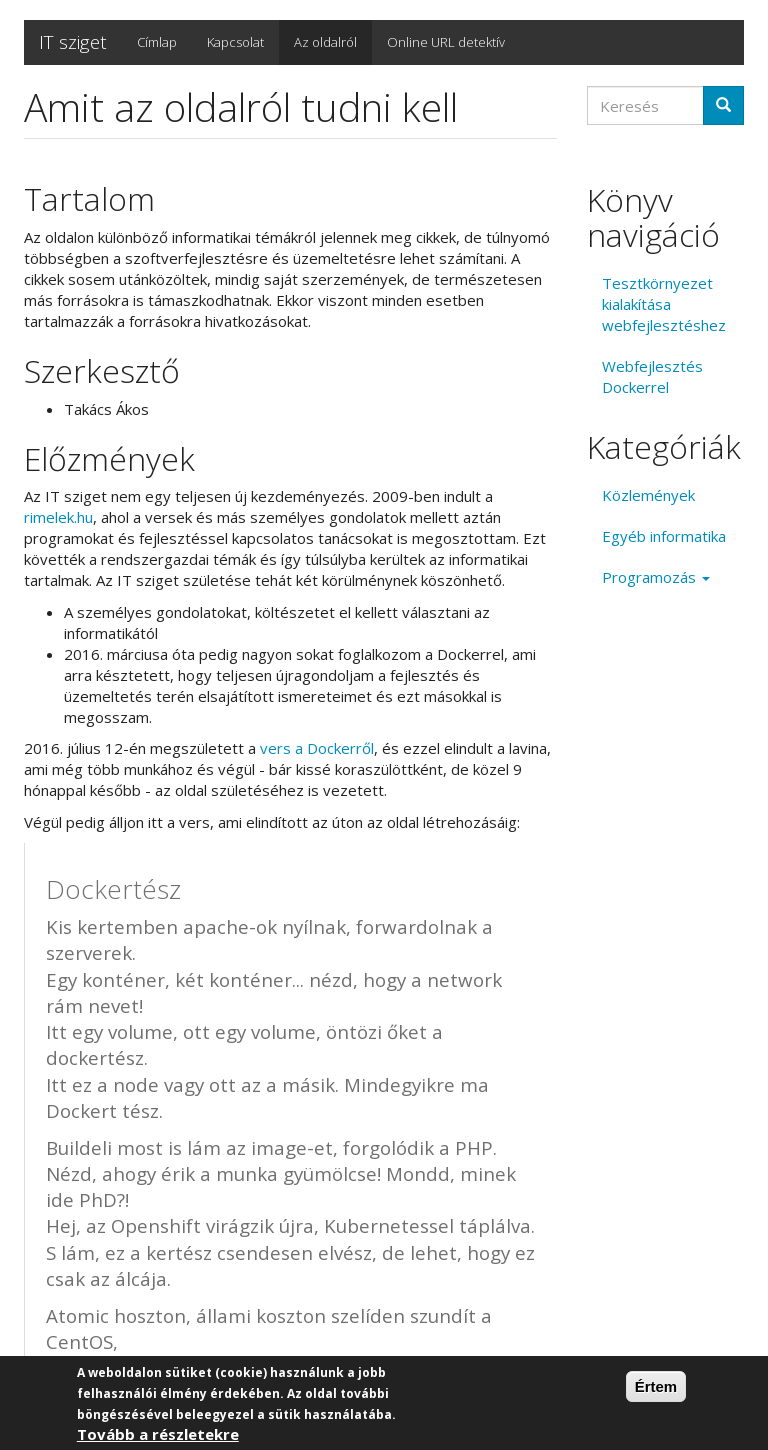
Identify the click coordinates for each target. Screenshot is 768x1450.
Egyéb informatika (664, 536)
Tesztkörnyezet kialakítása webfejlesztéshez (664, 304)
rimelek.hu (58, 517)
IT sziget (73, 42)
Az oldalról (325, 42)
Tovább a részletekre (158, 1435)
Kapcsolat (235, 42)
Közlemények (648, 495)
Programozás (656, 577)
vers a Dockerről (317, 748)
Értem (656, 1387)
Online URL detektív (446, 42)
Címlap (157, 42)
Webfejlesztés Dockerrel (652, 376)
